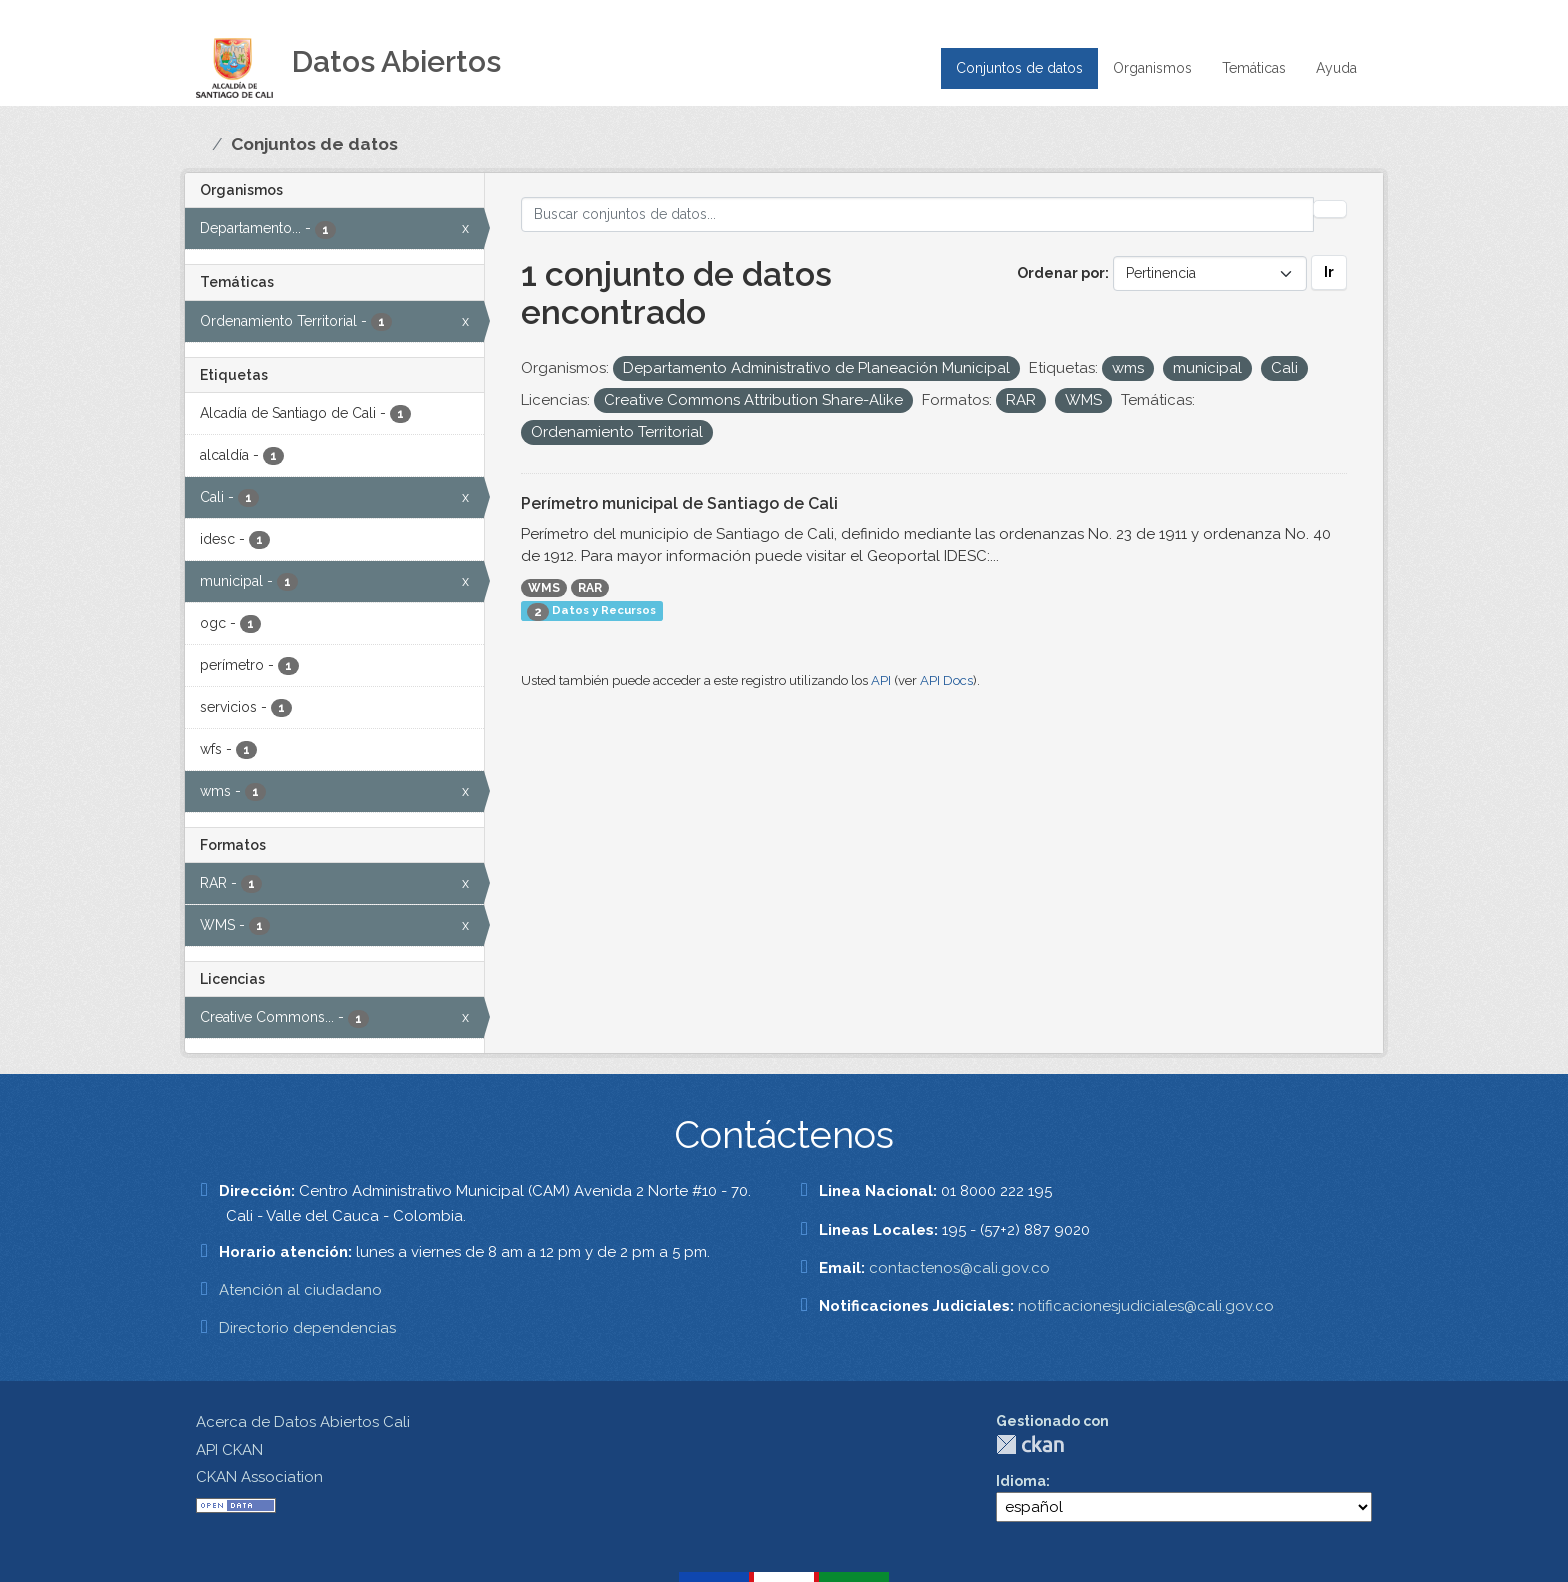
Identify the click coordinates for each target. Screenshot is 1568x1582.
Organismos (1152, 68)
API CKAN (229, 1450)
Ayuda (1336, 68)
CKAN (1030, 1444)
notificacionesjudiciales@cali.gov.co (1146, 1306)
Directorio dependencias (307, 1328)
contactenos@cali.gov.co (959, 1268)
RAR (590, 588)
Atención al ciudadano (300, 1290)
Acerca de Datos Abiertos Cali (303, 1422)
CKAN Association (259, 1477)
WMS (544, 588)
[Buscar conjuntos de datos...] (918, 214)
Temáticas (1254, 68)
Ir (1329, 272)
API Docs (946, 680)
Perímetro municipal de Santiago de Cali (679, 503)
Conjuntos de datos (1019, 68)
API (881, 680)
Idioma (1021, 1481)
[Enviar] (1330, 209)
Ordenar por (1061, 273)
